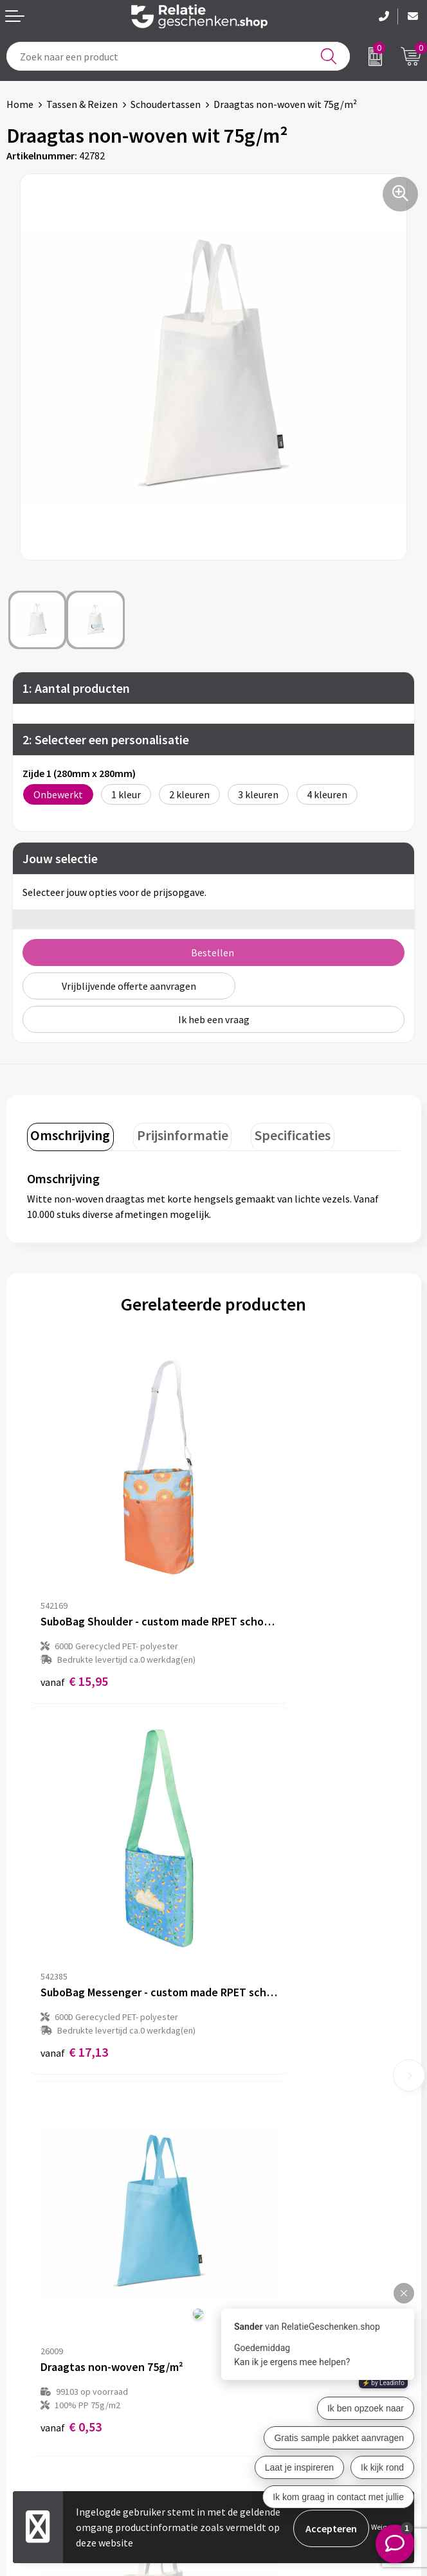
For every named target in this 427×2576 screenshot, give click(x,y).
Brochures (28, 2406)
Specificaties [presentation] (278, 1132)
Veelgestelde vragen (264, 2208)
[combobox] (178, 56)
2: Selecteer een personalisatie (106, 739)
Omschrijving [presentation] (67, 1132)
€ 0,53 (71, 1898)
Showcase (28, 2385)
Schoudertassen (166, 104)
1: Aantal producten (76, 688)
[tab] (67, 1135)
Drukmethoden (253, 2229)
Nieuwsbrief (246, 2187)
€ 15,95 (74, 1600)
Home (19, 104)
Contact (24, 2365)
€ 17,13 (261, 1600)
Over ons (239, 2167)
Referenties (32, 2426)
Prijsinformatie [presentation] (173, 1132)
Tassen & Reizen (82, 104)
